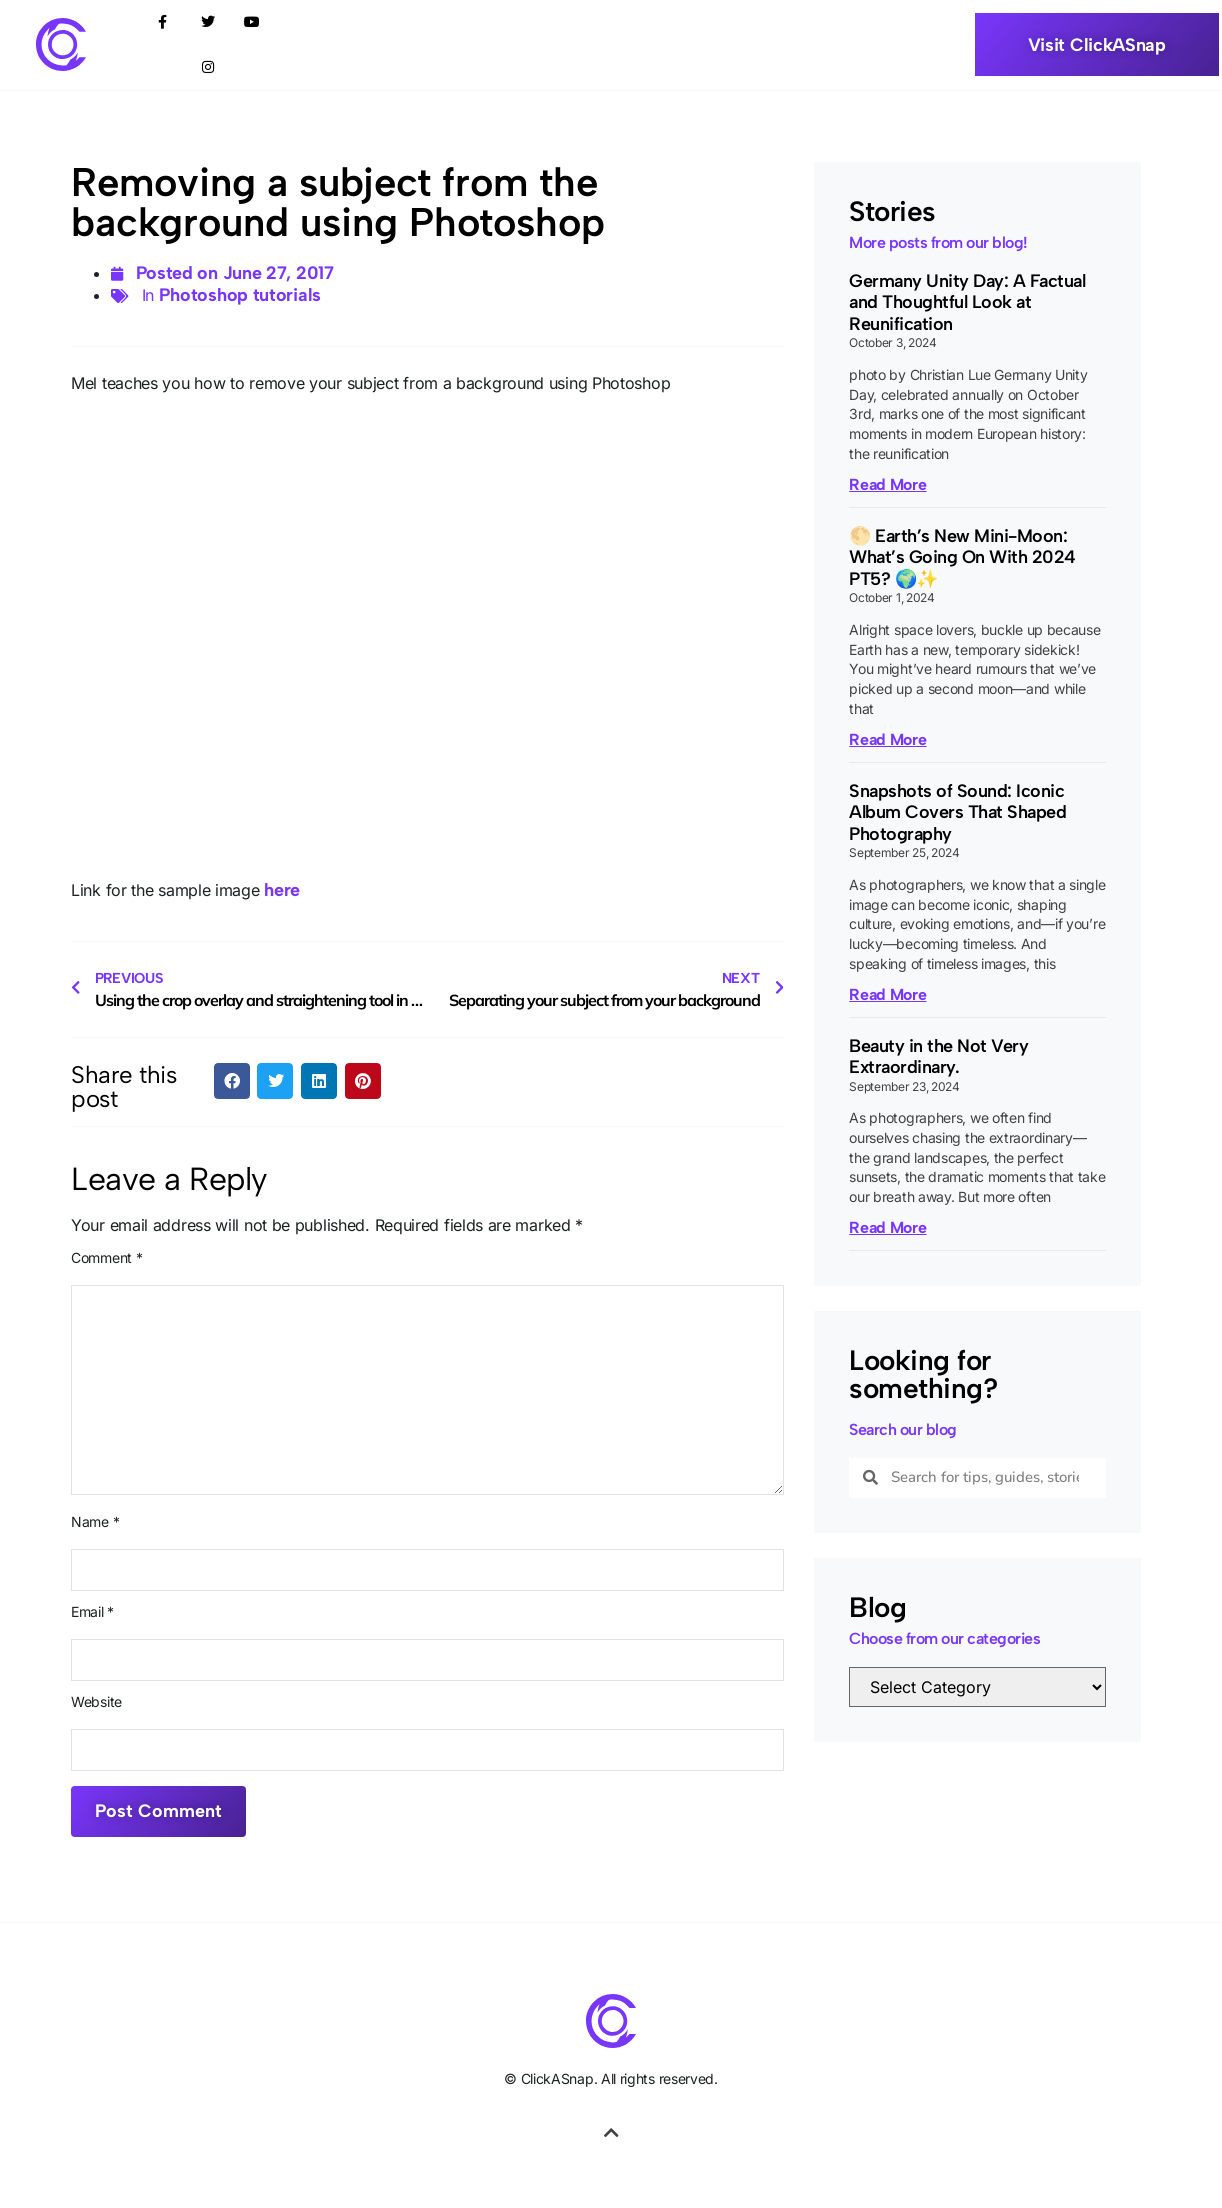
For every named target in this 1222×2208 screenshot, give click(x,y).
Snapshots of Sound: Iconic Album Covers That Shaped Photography (957, 812)
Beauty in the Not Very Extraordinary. (938, 1057)
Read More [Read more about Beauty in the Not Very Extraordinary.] (887, 1227)
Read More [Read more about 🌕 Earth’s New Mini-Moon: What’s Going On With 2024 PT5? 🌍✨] (887, 739)
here (282, 890)
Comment (106, 1258)
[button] (232, 1081)
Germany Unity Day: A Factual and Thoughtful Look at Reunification (967, 302)
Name (95, 1522)
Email (92, 1612)
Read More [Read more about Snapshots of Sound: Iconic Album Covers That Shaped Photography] (887, 994)
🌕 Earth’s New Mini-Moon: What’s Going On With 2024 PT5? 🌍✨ (962, 557)
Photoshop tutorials (240, 295)
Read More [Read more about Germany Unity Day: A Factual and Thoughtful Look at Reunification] (887, 484)
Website (96, 1702)
